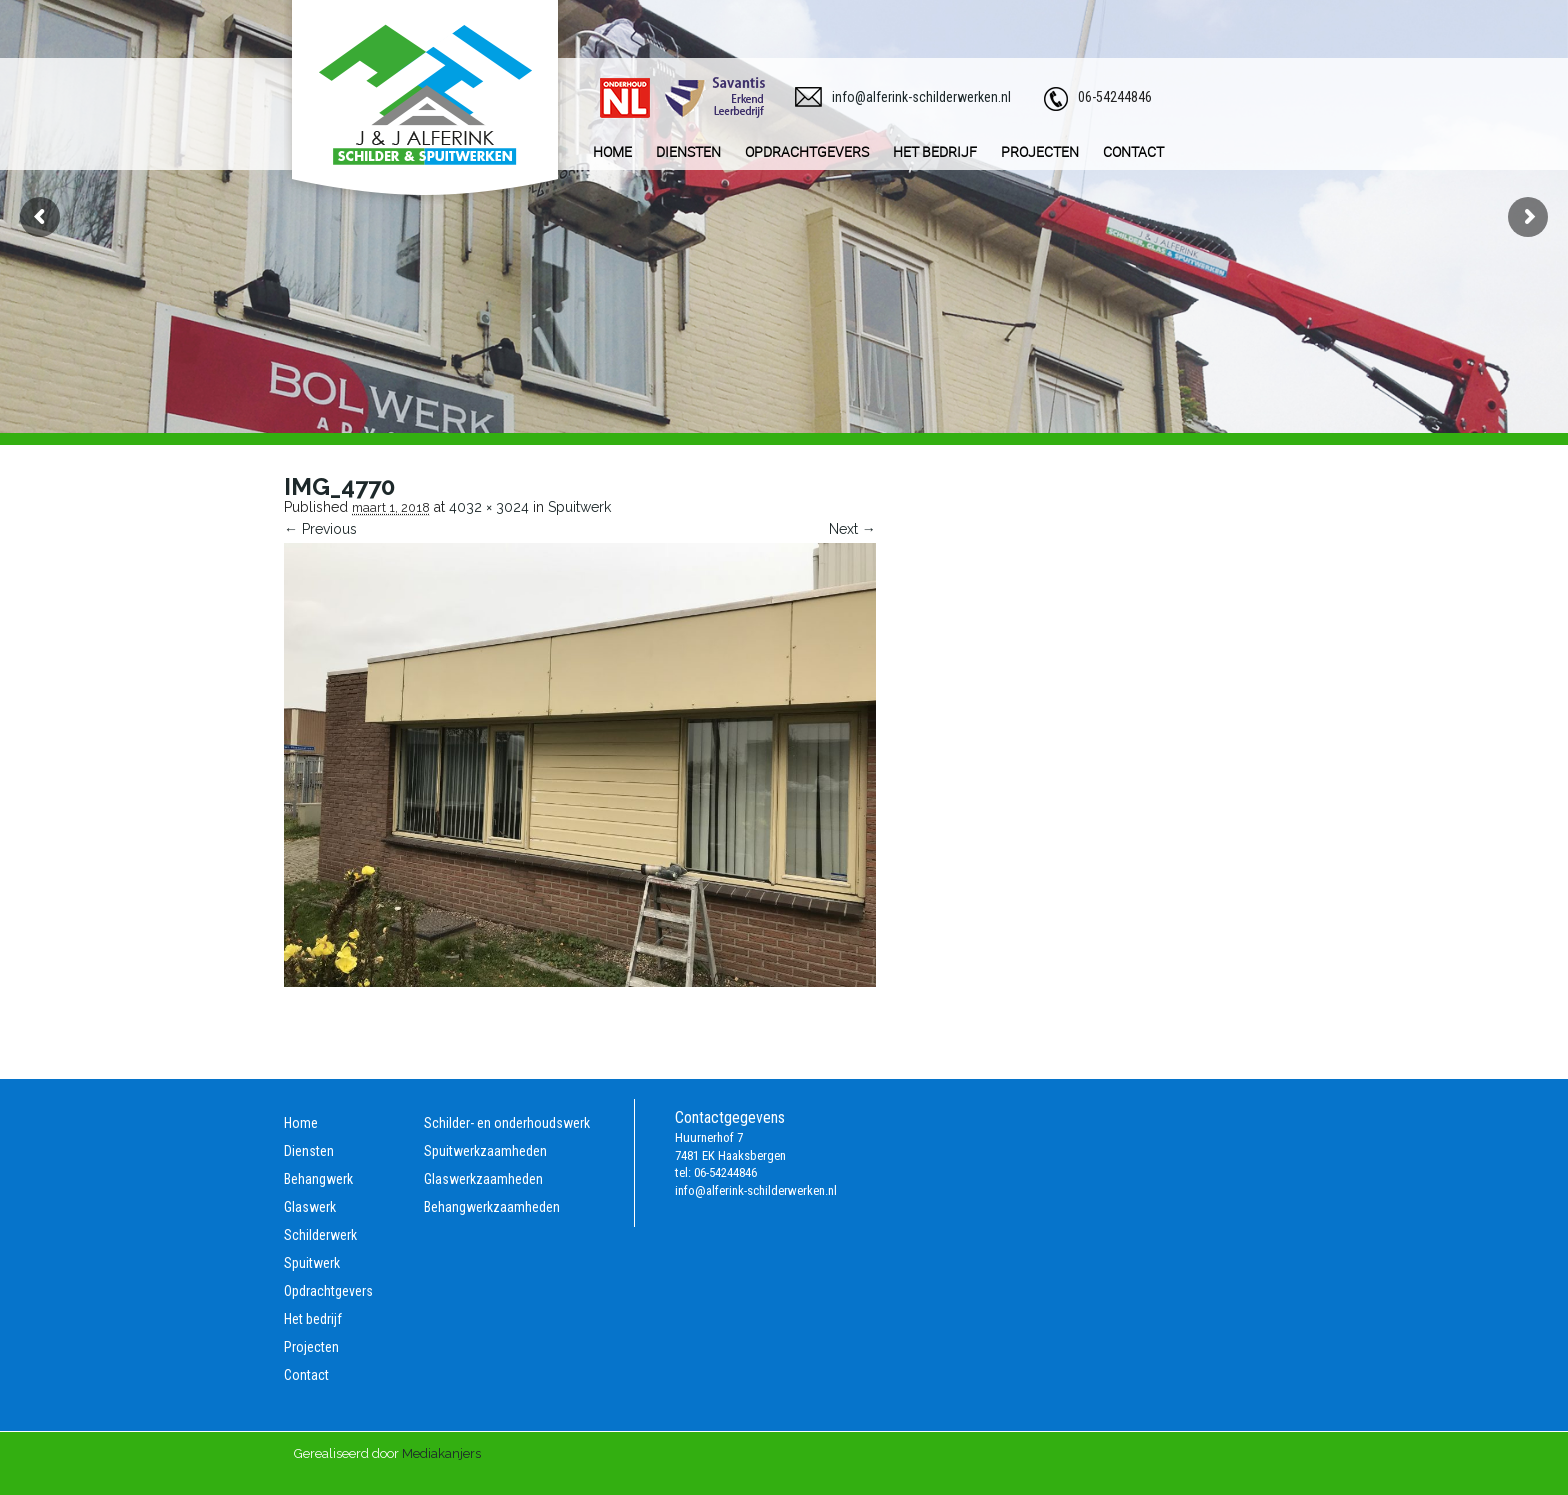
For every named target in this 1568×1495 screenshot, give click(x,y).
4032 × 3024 (489, 507)
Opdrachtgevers (328, 1291)
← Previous (320, 529)
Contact (306, 1375)
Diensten (309, 1151)
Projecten (311, 1347)
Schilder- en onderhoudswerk (507, 1123)
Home (301, 1123)
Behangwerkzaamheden (492, 1207)
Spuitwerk (579, 507)
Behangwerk (318, 1179)
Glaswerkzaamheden (483, 1179)
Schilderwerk (320, 1235)
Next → (852, 529)
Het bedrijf (313, 1319)
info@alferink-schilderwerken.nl (921, 97)
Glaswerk (310, 1207)
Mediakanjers (441, 1453)
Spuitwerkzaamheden (485, 1151)
